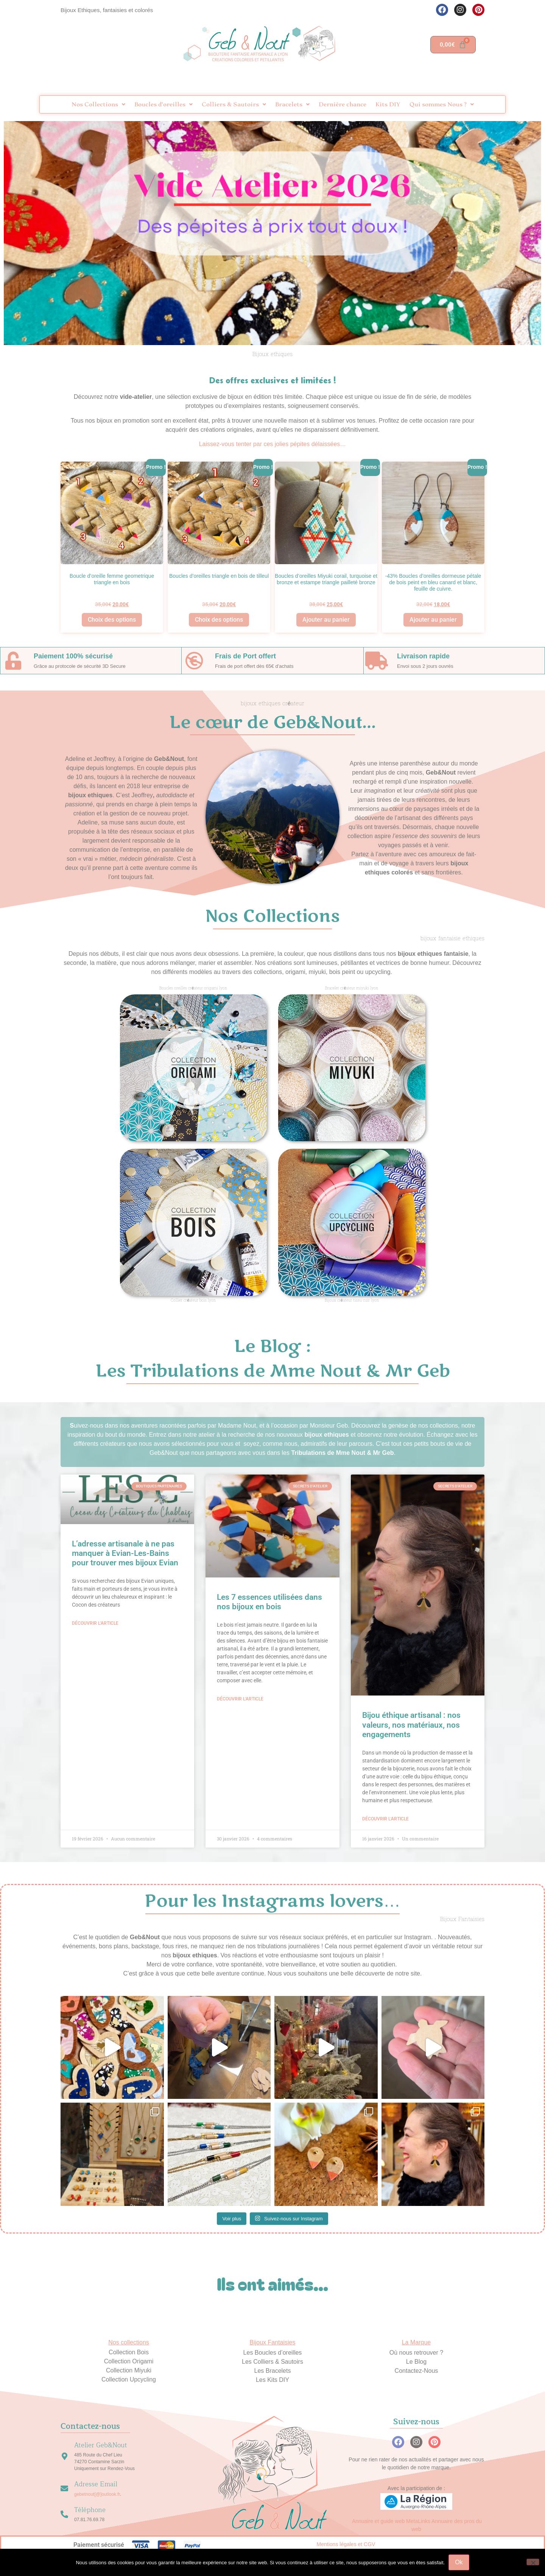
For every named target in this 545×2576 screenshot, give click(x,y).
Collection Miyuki (128, 2370)
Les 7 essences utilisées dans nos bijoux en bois (269, 1602)
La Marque (416, 2342)
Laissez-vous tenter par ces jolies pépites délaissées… (272, 444)
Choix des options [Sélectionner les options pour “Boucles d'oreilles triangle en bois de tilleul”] (219, 619)
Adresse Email (95, 2484)
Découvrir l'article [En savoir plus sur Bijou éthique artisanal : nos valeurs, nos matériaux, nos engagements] (385, 1819)
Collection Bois (129, 2352)
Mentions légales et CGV (346, 2544)
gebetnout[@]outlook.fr (97, 2494)
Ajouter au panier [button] (326, 619)
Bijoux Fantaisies (273, 2342)
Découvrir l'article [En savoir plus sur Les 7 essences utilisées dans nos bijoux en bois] (240, 1699)
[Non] (532, 2562)
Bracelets (292, 104)
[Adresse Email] (64, 2488)
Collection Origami (129, 2361)
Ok (458, 2562)
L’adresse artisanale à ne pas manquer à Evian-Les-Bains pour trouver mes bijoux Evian (125, 1553)
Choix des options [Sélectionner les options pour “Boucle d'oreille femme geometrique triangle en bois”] (112, 619)
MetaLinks (418, 2521)
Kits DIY (387, 104)
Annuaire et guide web (378, 2521)
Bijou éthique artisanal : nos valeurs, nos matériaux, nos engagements (411, 1725)
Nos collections (128, 2342)
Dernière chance (342, 104)
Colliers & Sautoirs (234, 104)
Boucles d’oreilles (163, 104)
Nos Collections (98, 104)
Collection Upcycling (128, 2379)
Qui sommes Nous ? (442, 104)
